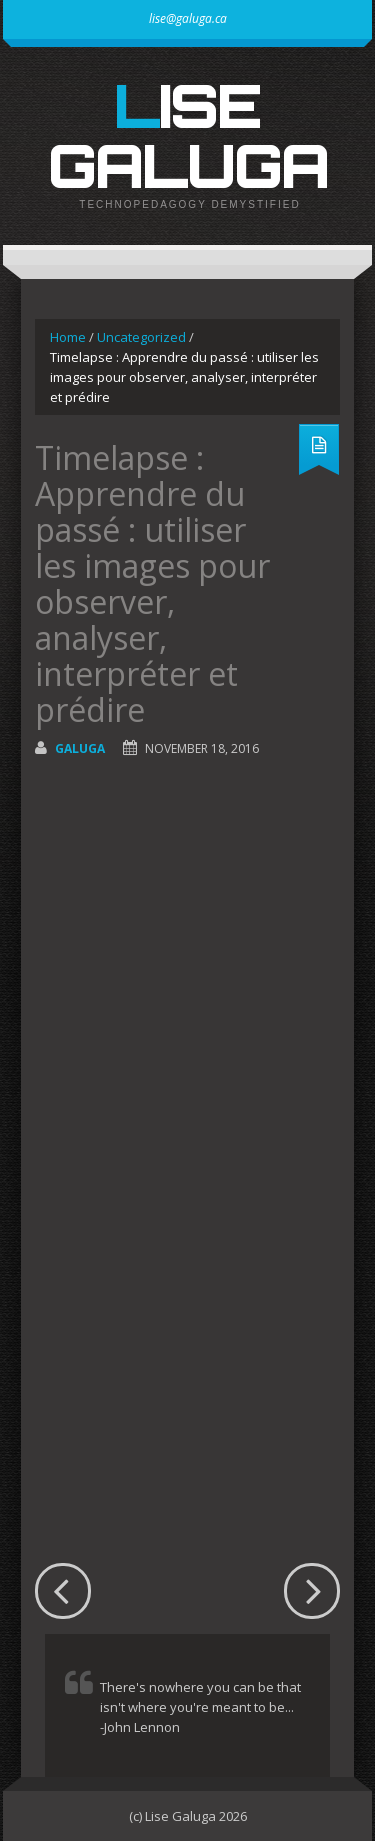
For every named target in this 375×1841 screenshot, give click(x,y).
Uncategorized (141, 337)
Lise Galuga (188, 135)
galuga (80, 748)
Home (68, 337)
